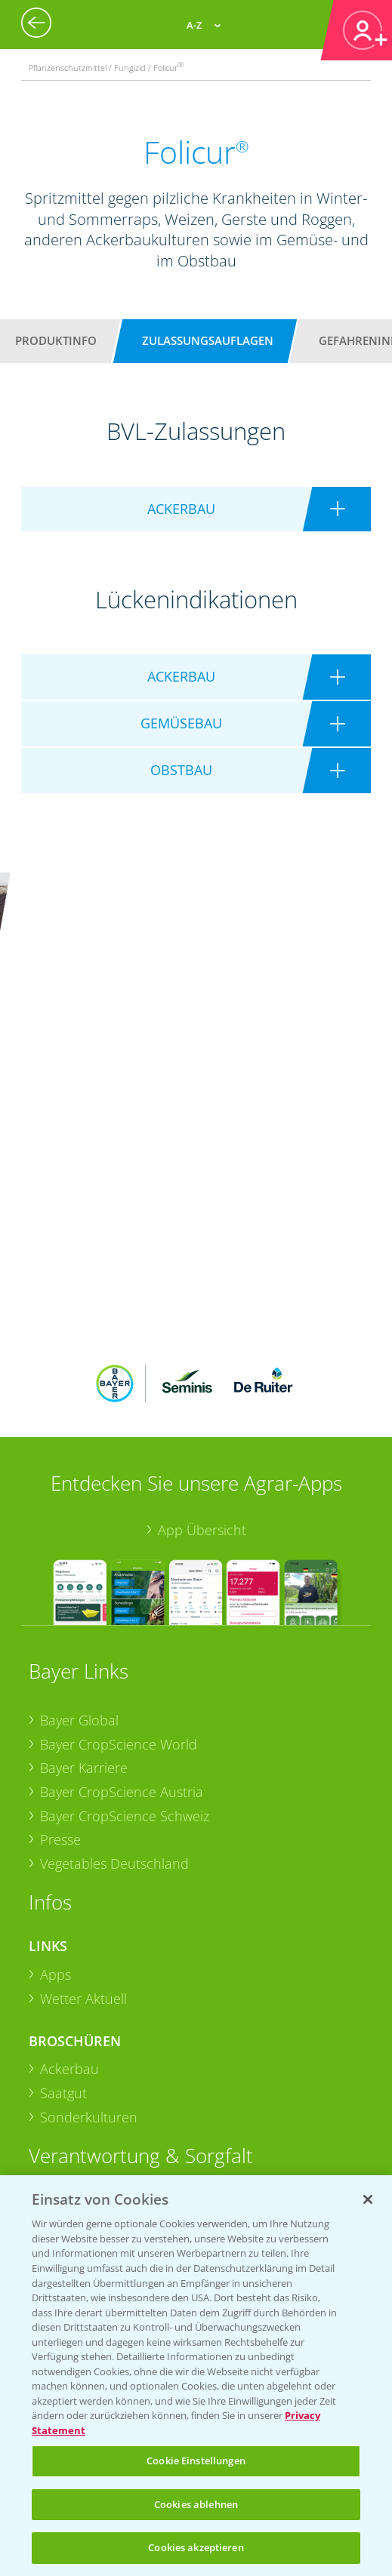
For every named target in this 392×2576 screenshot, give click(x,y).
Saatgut (63, 1881)
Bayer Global (79, 1508)
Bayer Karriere (84, 1556)
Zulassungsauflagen (207, 340)
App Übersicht (202, 1317)
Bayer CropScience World (118, 1531)
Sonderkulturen (88, 1905)
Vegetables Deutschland (114, 1651)
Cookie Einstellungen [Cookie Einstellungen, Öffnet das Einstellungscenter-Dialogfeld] (196, 2460)
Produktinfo (56, 340)
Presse (60, 1627)
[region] (196, 2375)
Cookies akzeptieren (195, 2547)
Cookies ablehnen (196, 2504)
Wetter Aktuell (83, 1786)
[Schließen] (367, 2199)
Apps (55, 1762)
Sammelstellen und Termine (126, 2014)
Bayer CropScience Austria (121, 1580)
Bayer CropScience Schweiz (124, 1603)
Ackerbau (69, 1857)
